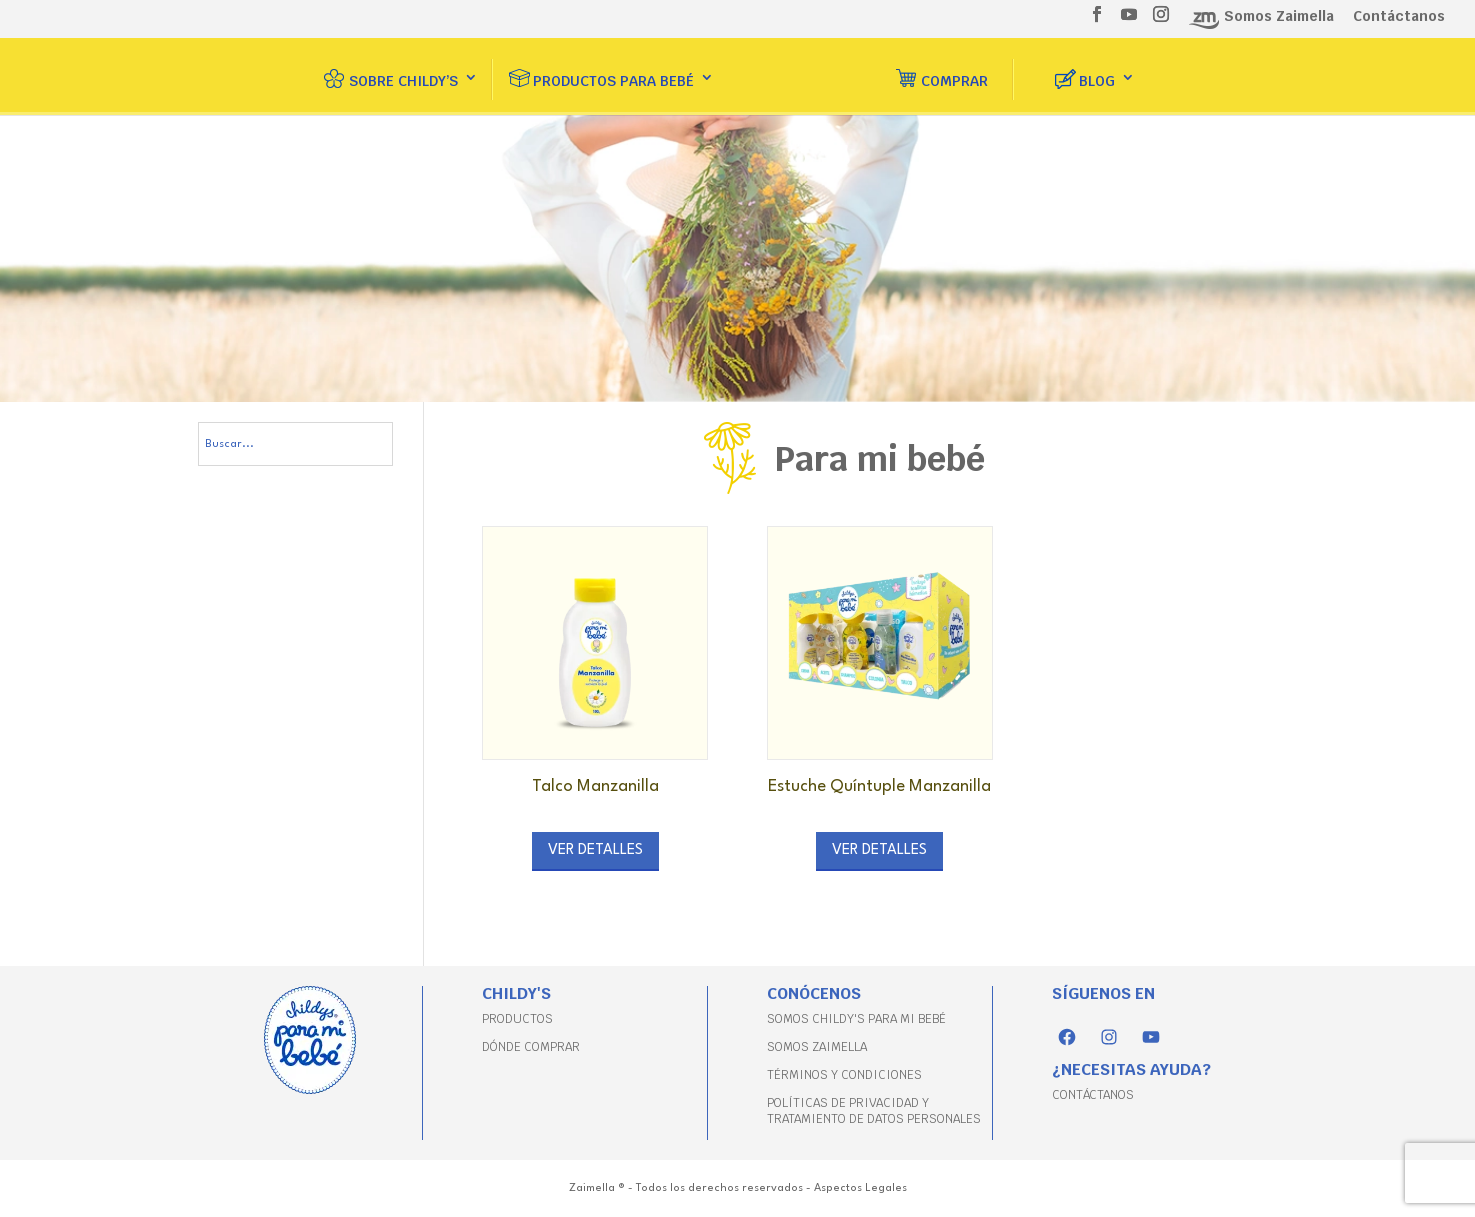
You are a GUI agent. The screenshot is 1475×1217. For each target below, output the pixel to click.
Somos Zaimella (1279, 16)
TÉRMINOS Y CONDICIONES (844, 1075)
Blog (1097, 71)
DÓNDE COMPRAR (531, 1047)
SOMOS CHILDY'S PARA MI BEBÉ (856, 1019)
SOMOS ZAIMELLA (817, 1047)
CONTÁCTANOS (1093, 1095)
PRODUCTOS (517, 1019)
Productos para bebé (613, 71)
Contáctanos (1399, 17)
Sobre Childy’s (403, 71)
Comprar (954, 71)
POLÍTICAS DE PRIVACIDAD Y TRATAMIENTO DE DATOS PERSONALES (874, 1111)
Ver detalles (595, 850)
